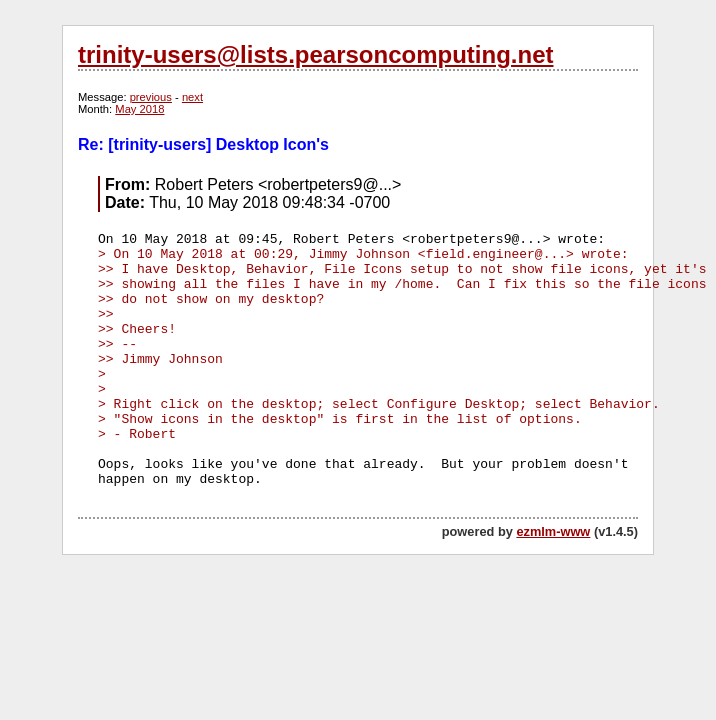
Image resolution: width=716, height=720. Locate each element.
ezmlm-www (553, 531)
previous (151, 97)
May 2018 (139, 109)
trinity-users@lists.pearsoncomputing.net (315, 54)
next (192, 97)
